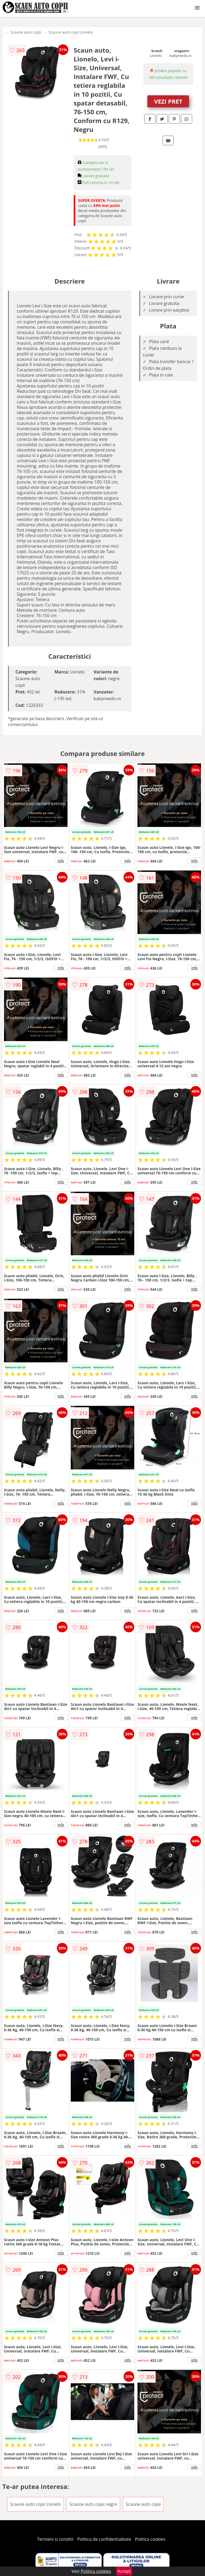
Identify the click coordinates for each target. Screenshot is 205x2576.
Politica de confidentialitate (104, 2539)
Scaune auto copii (25, 32)
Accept (124, 2571)
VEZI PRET (168, 101)
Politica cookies (150, 2539)
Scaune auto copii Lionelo (71, 32)
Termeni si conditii (55, 2539)
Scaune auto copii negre (93, 2504)
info (61, 860)
